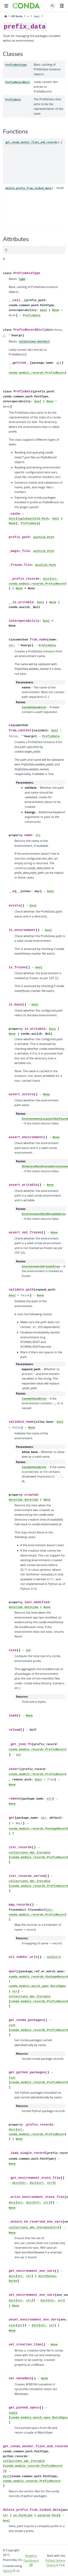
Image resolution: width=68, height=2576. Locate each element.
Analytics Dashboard (31, 2560)
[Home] (5, 16)
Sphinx (7, 2571)
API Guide (16, 16)
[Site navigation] (6, 6)
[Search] (52, 6)
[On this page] (61, 6)
